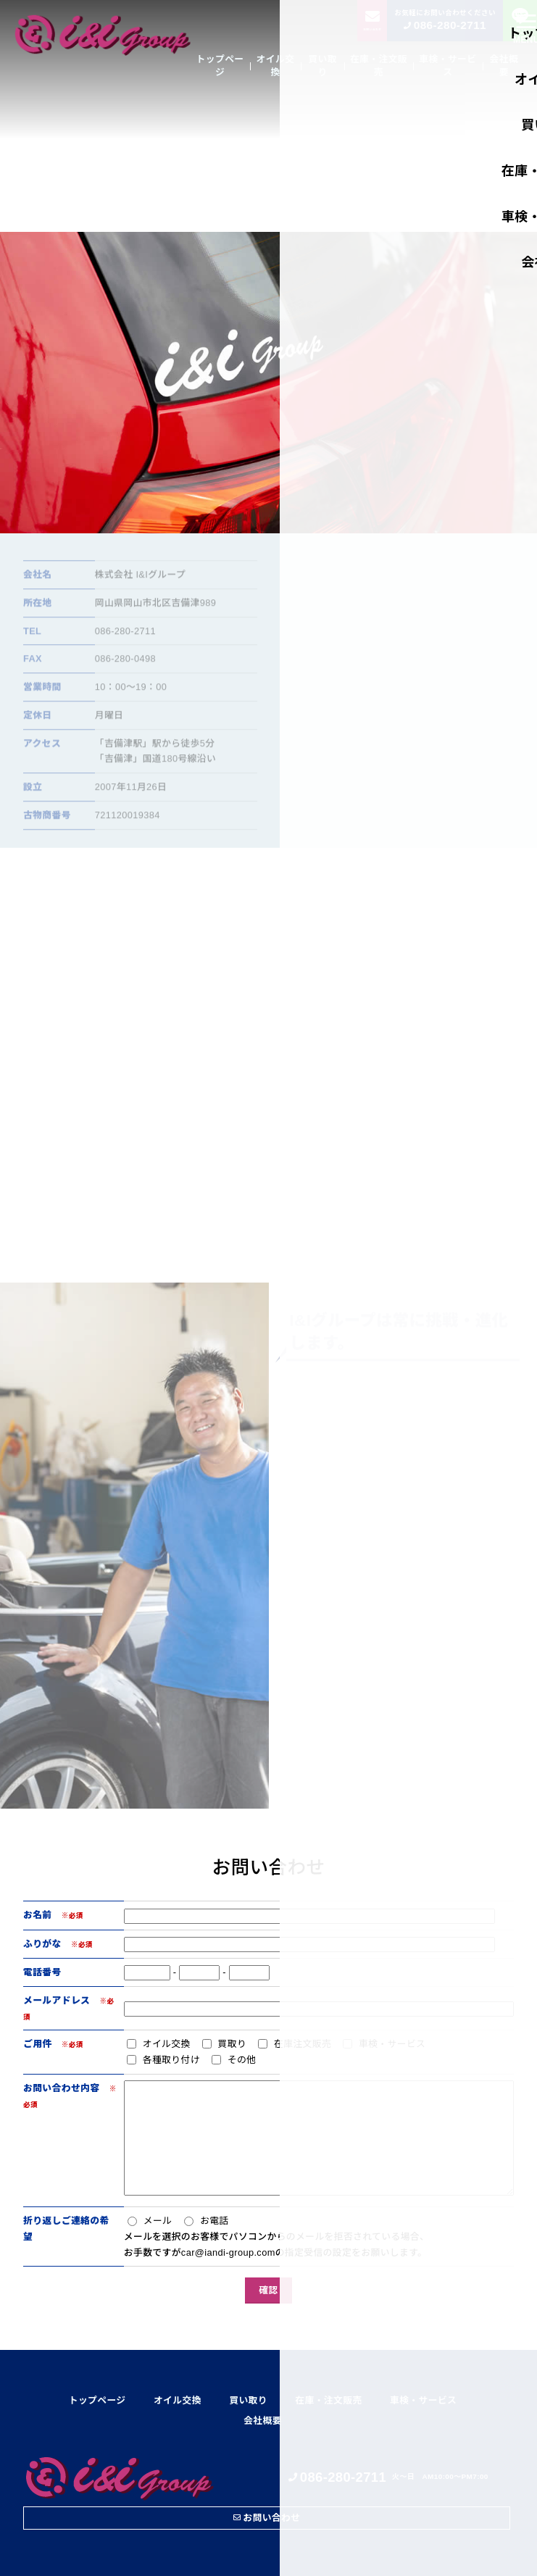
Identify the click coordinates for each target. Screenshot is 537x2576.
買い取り (322, 66)
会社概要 (504, 66)
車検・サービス (447, 66)
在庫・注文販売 (378, 66)
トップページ (220, 66)
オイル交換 (276, 66)
